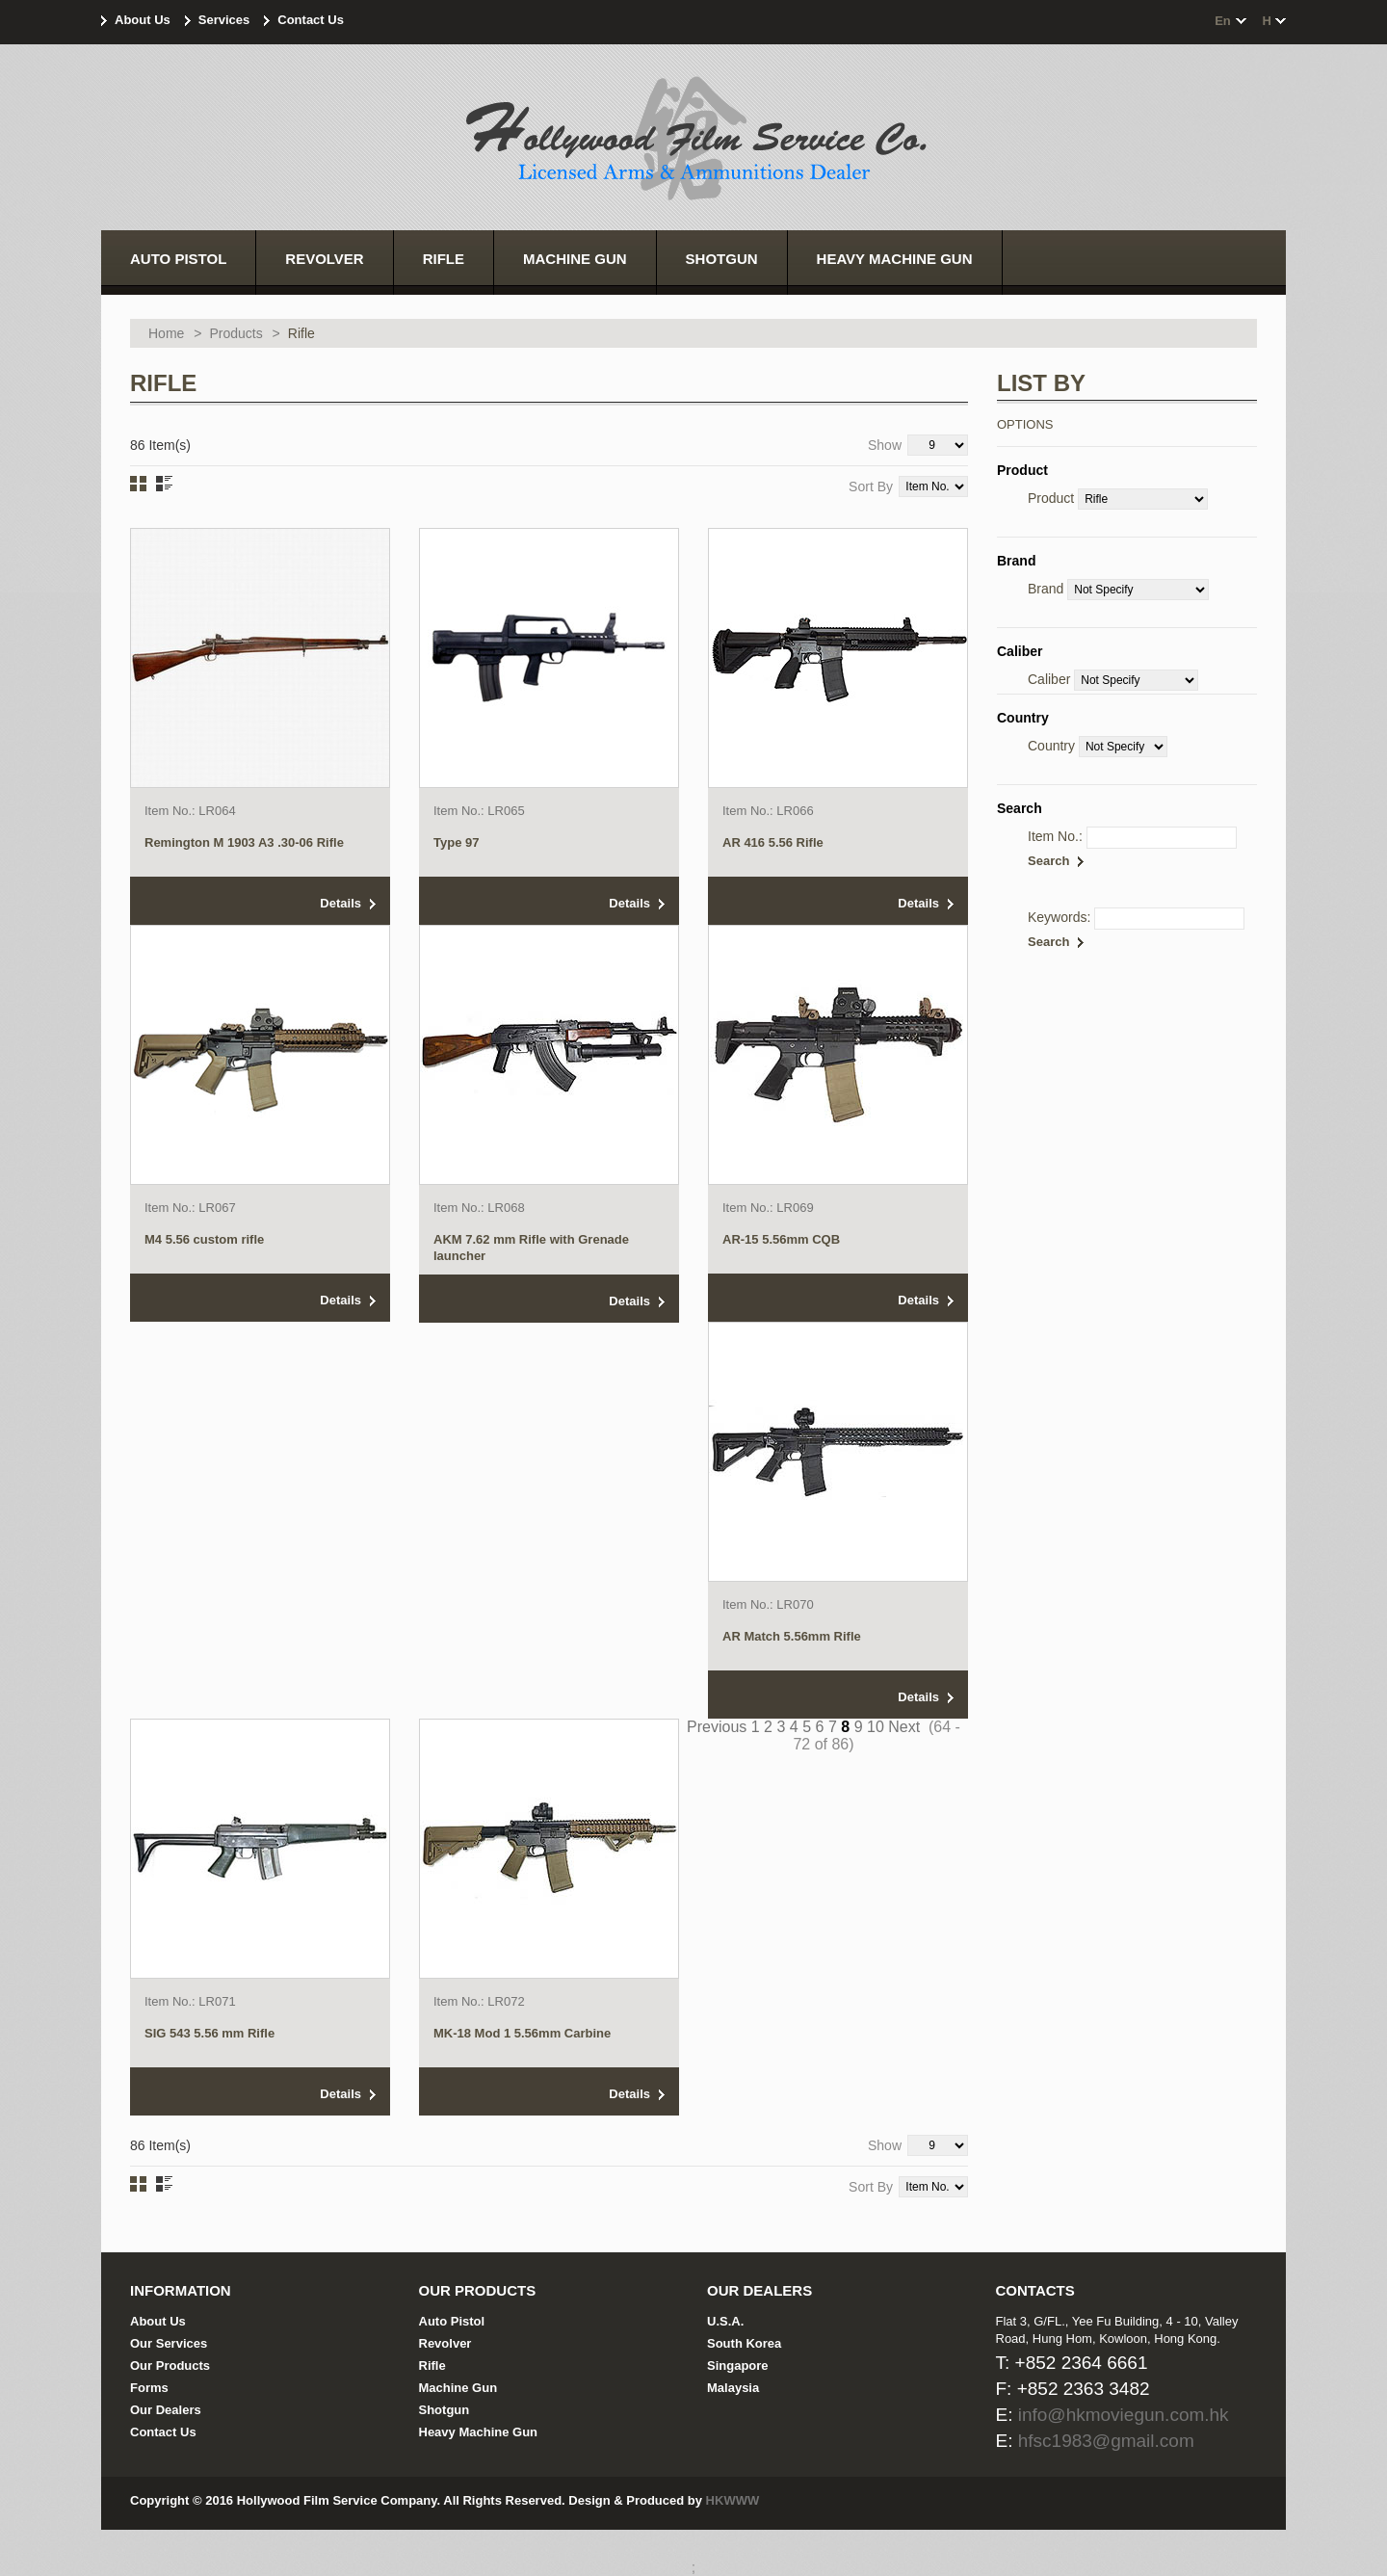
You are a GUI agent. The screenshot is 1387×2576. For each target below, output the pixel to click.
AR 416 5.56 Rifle (773, 842)
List (164, 483)
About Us (142, 20)
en (1223, 20)
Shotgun (444, 2410)
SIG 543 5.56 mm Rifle (209, 2033)
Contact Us (310, 20)
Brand (1045, 588)
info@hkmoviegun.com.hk (1123, 2415)
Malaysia (733, 2387)
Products (235, 333)
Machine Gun (458, 2387)
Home (166, 333)
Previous (716, 1727)
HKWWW (733, 2500)
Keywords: (1059, 917)
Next (904, 1727)
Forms (149, 2387)
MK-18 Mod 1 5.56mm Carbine (522, 2033)
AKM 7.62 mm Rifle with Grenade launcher (531, 1247)
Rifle (432, 2365)
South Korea (744, 2343)
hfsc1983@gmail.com (1106, 2441)
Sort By (871, 486)
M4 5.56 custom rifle (204, 1239)
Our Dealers (165, 2410)
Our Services (168, 2343)
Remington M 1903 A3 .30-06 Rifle (244, 842)
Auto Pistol (452, 2321)
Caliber (1049, 679)
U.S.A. (725, 2321)
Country (1051, 745)
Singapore (738, 2365)
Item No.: (1055, 836)
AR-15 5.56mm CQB (781, 1239)
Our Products (170, 2365)
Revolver (445, 2343)
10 (875, 1727)
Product (1051, 498)
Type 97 (456, 842)
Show (885, 445)
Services (224, 20)
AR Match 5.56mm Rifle (791, 1636)
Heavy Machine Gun (478, 2432)
